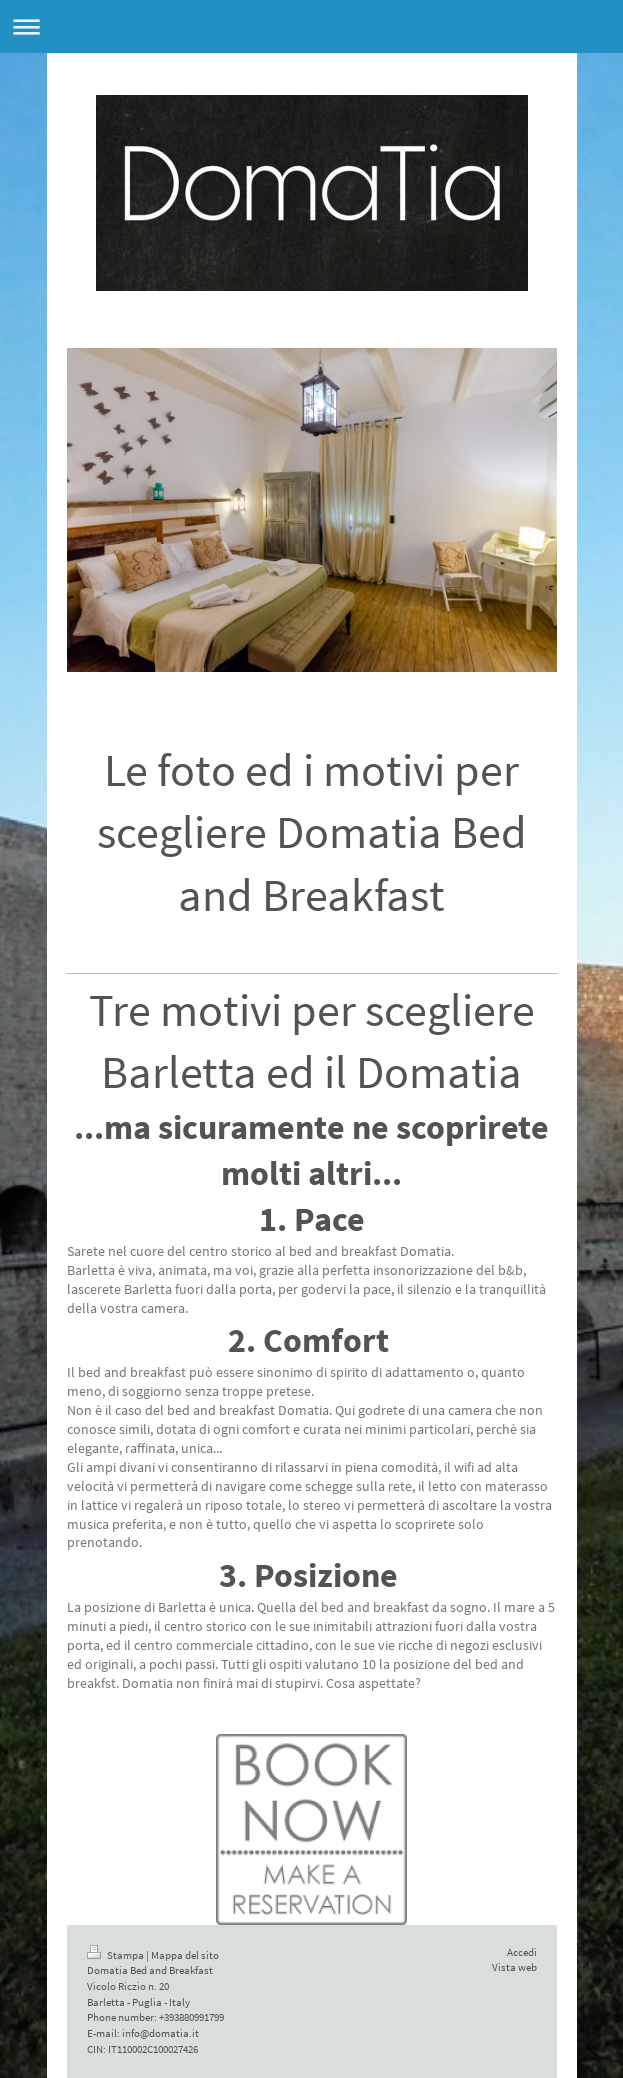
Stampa (116, 1955)
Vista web (514, 1967)
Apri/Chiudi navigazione (311, 26)
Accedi (522, 1952)
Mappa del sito (185, 1955)
